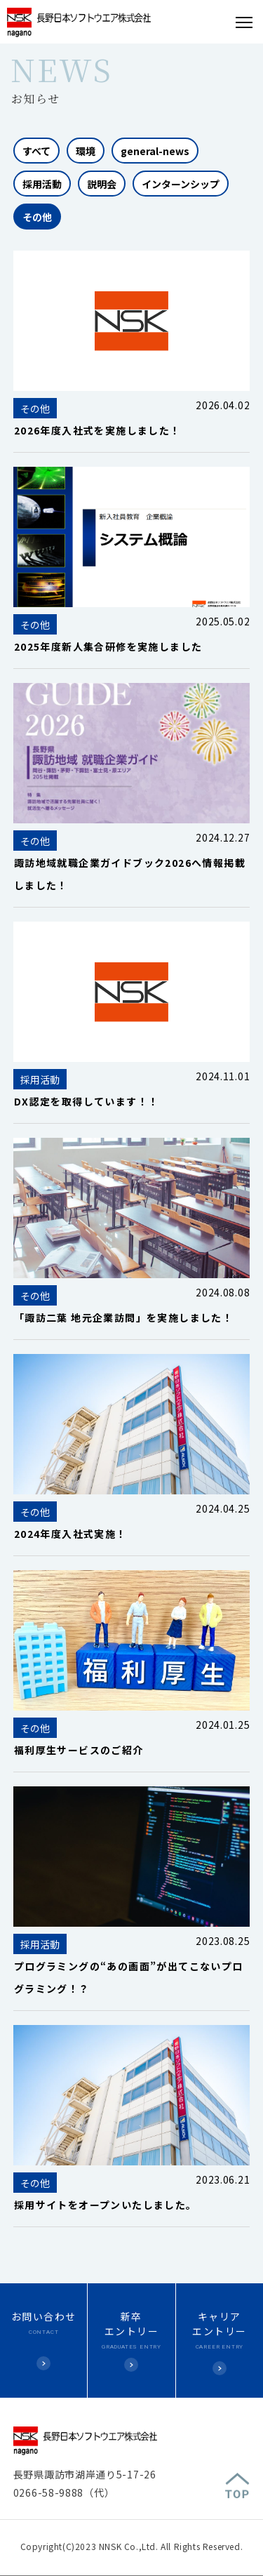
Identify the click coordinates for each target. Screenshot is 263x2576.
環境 (85, 151)
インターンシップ (181, 184)
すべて (36, 151)
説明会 (101, 184)
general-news (155, 151)
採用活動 (42, 184)
